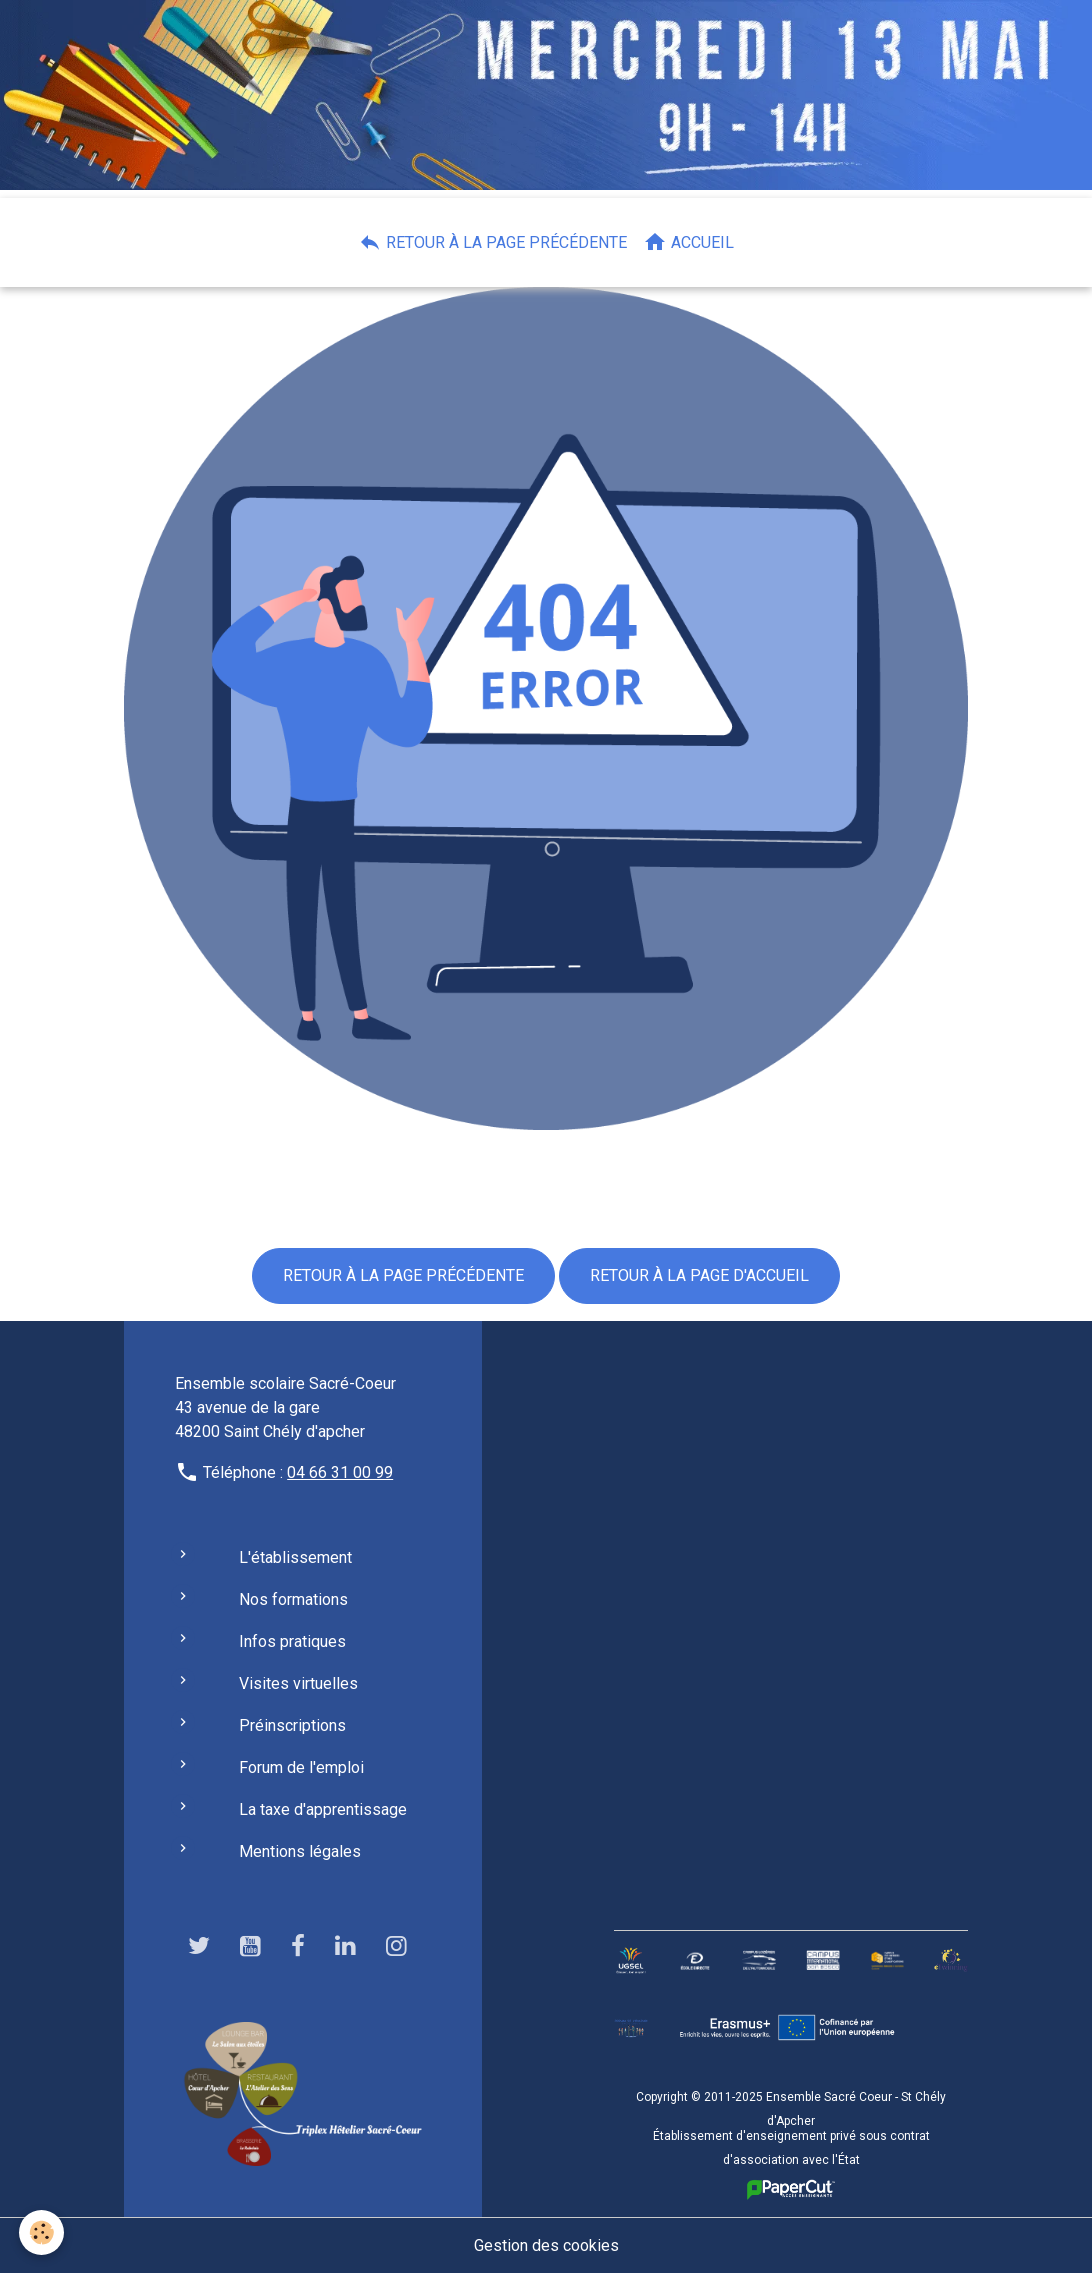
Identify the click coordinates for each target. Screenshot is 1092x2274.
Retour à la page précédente (492, 242)
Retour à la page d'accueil (699, 1275)
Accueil (688, 242)
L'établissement (295, 1557)
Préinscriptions (292, 1725)
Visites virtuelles (298, 1683)
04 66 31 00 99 (340, 1472)
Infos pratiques (292, 1641)
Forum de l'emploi (301, 1767)
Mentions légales (300, 1851)
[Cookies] (42, 2232)
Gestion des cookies (546, 2245)
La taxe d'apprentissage (323, 1809)
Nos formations (293, 1599)
